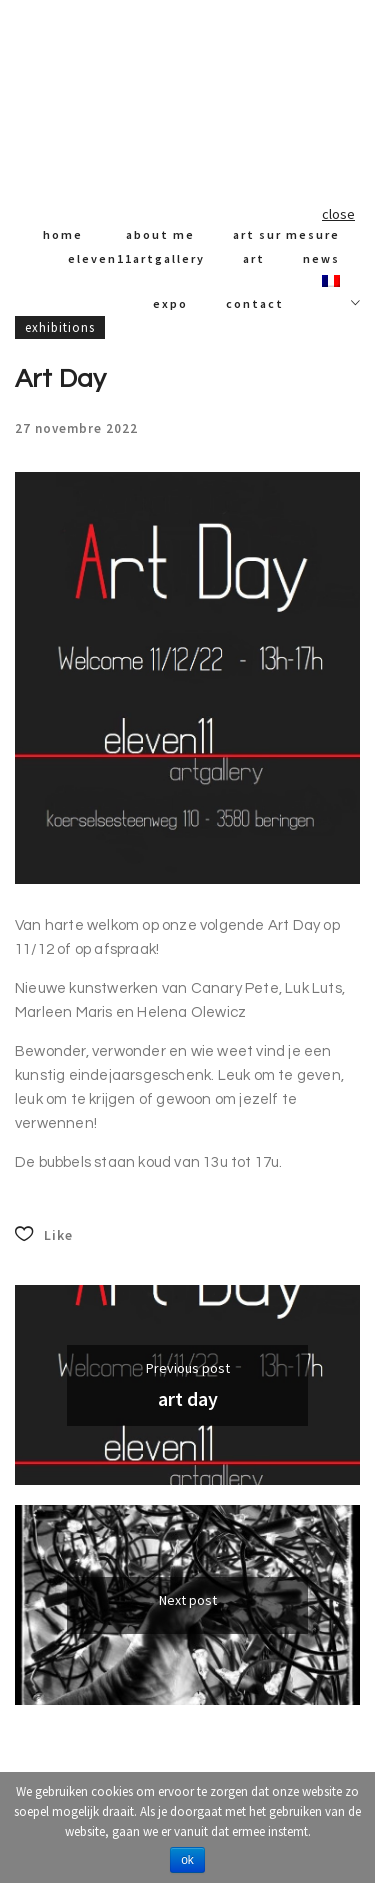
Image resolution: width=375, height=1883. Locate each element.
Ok (187, 1860)
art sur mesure (286, 234)
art (254, 258)
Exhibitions (60, 327)
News (321, 258)
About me (160, 234)
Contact (255, 303)
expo (170, 303)
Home (63, 234)
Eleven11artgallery (136, 258)
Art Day (188, 1399)
